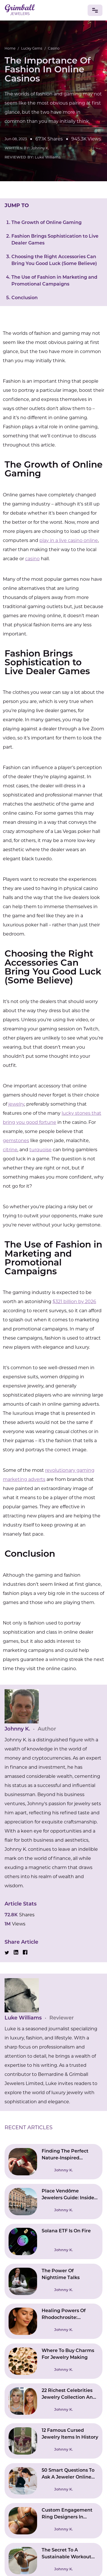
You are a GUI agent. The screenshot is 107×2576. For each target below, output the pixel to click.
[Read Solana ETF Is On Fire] (53, 2241)
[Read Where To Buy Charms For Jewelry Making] (53, 2361)
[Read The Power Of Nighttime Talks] (53, 2281)
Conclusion (24, 298)
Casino (54, 48)
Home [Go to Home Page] (10, 48)
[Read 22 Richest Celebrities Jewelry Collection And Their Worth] (53, 2401)
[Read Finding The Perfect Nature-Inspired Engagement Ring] (53, 2161)
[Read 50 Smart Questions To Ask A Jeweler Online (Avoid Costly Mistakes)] (53, 2480)
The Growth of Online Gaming (46, 223)
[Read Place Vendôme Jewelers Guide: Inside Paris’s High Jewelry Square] (53, 2201)
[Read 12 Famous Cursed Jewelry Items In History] (53, 2441)
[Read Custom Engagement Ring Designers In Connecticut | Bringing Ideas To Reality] (53, 2520)
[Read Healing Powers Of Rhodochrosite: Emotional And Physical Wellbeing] (53, 2321)
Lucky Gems (31, 48)
